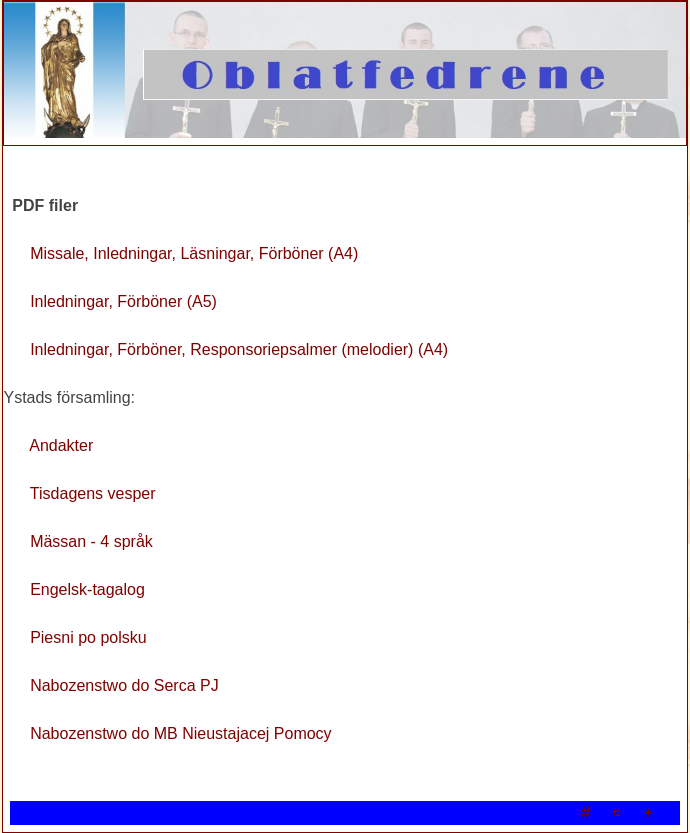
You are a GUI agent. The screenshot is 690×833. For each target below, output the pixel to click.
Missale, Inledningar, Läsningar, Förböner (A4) (194, 253)
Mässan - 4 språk (91, 541)
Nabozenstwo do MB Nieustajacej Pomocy (180, 733)
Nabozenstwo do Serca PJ (124, 685)
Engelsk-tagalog (87, 589)
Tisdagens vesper (93, 493)
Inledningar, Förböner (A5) (123, 301)
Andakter (61, 445)
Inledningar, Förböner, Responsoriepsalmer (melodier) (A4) (239, 349)
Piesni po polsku (88, 637)
